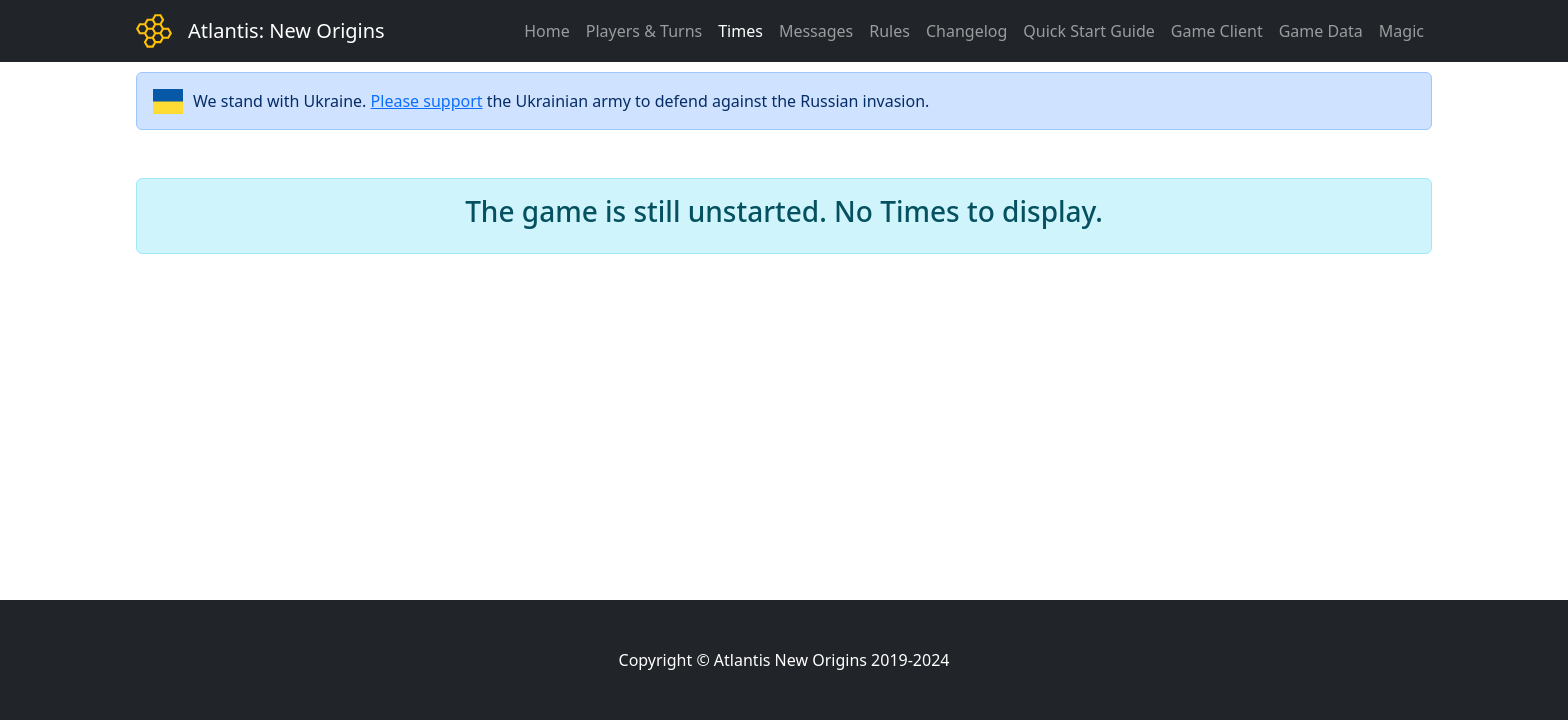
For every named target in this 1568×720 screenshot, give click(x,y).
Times (740, 31)
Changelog (966, 31)
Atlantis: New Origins (286, 30)
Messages (816, 31)
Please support (427, 101)
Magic (1401, 31)
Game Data (1321, 31)
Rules (889, 31)
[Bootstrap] (154, 31)
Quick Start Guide (1089, 31)
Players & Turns (644, 31)
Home (547, 31)
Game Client (1217, 31)
